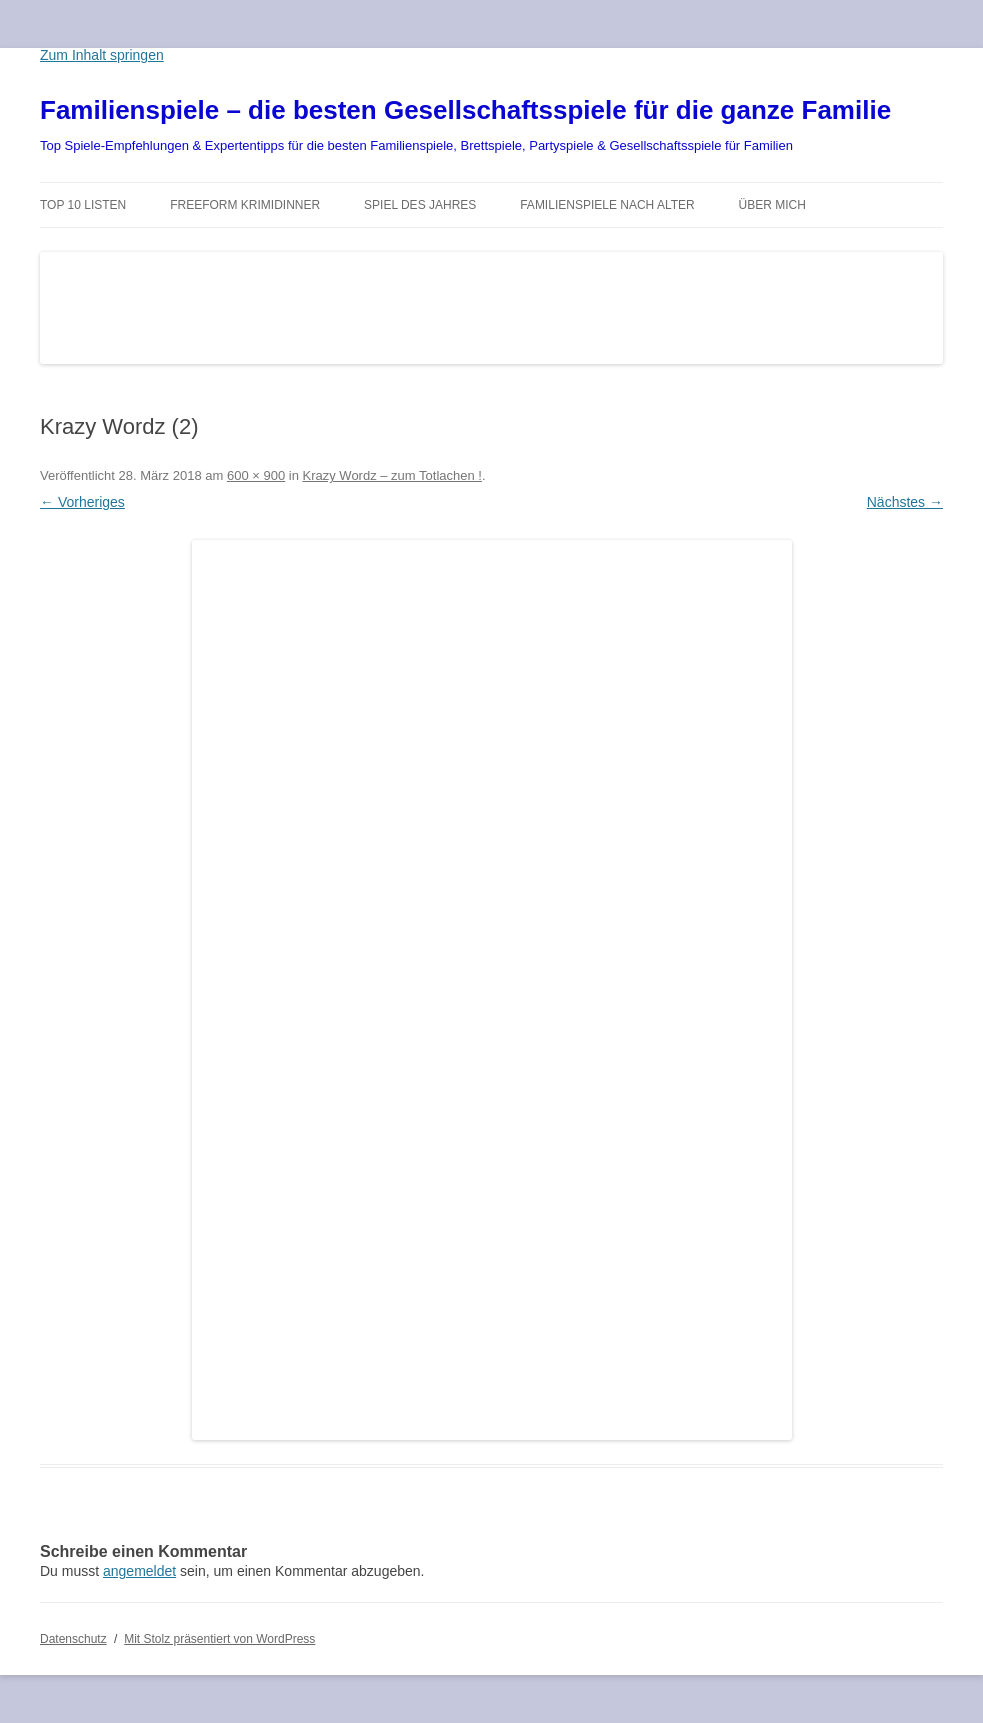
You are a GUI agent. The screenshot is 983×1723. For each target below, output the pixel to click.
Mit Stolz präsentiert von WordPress (219, 1639)
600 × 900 (256, 475)
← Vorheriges (82, 502)
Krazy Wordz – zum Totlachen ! (392, 475)
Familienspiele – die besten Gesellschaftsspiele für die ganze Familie (465, 110)
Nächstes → (905, 502)
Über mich (772, 205)
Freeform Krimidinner (245, 205)
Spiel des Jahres (420, 205)
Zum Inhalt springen (102, 55)
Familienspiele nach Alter (607, 205)
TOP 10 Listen (83, 205)
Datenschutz (73, 1639)
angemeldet (139, 1571)
